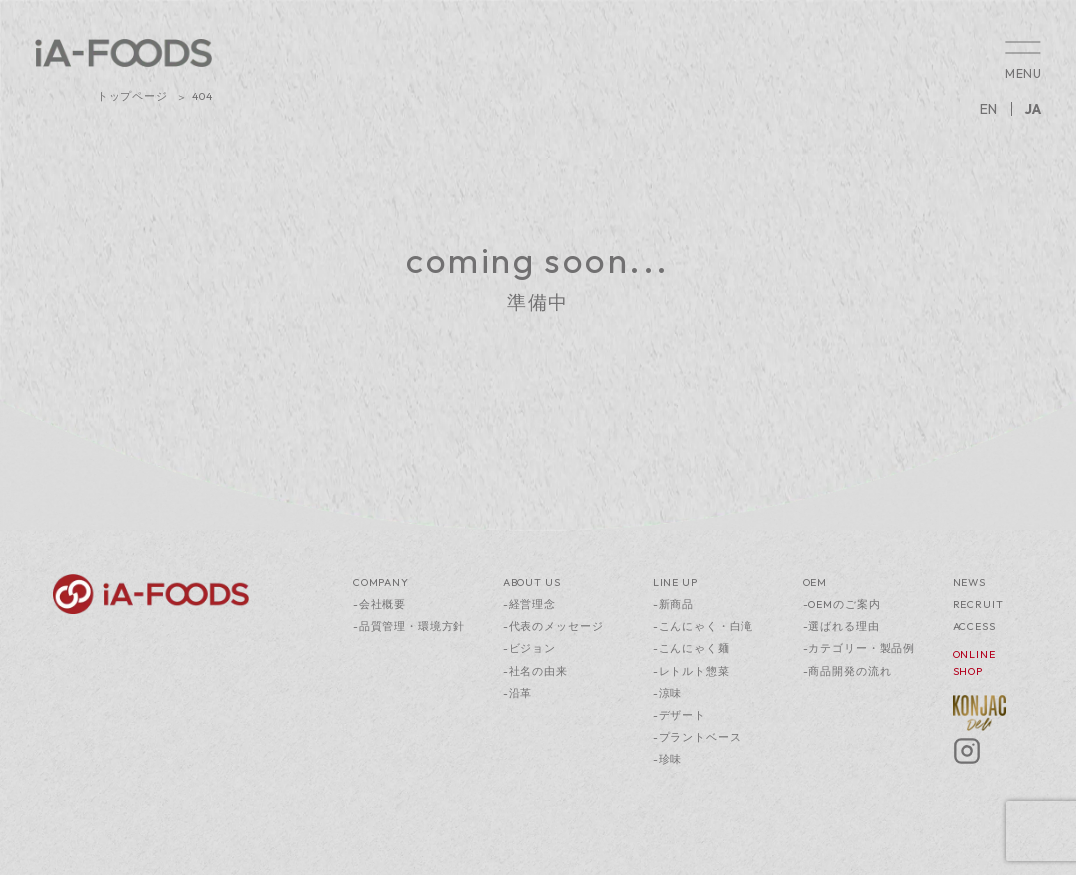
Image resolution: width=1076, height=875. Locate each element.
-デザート (679, 715)
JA (1033, 109)
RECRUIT (978, 604)
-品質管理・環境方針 (409, 626)
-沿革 (518, 693)
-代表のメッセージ (553, 626)
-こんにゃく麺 (691, 648)
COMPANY (381, 582)
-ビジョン (529, 648)
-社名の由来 (535, 671)
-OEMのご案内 (842, 604)
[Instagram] (967, 761)
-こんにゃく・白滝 (703, 626)
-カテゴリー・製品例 (859, 648)
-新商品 (673, 604)
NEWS (969, 582)
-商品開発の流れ (847, 671)
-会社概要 (379, 604)
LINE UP (675, 582)
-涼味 (668, 693)
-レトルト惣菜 (691, 671)
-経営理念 (529, 604)
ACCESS (974, 626)
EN (988, 109)
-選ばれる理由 (841, 626)
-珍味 (668, 759)
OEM (815, 582)
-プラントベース (697, 737)
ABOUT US (532, 582)
